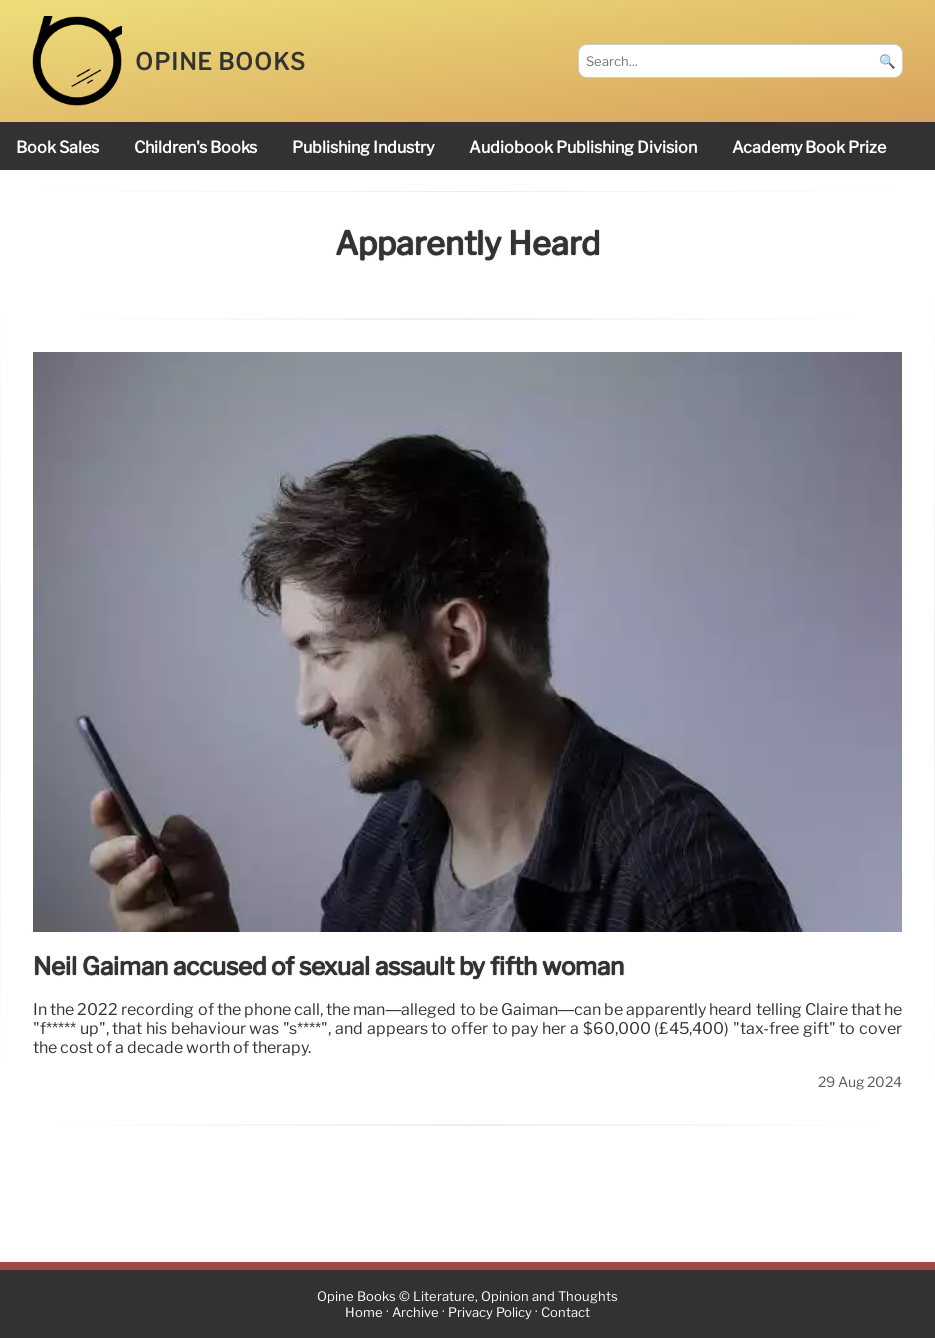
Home (364, 1312)
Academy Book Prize (809, 147)
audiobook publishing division (583, 147)
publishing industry (363, 147)
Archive (415, 1312)
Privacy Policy (490, 1312)
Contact (565, 1312)
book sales (57, 147)
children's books (195, 147)
